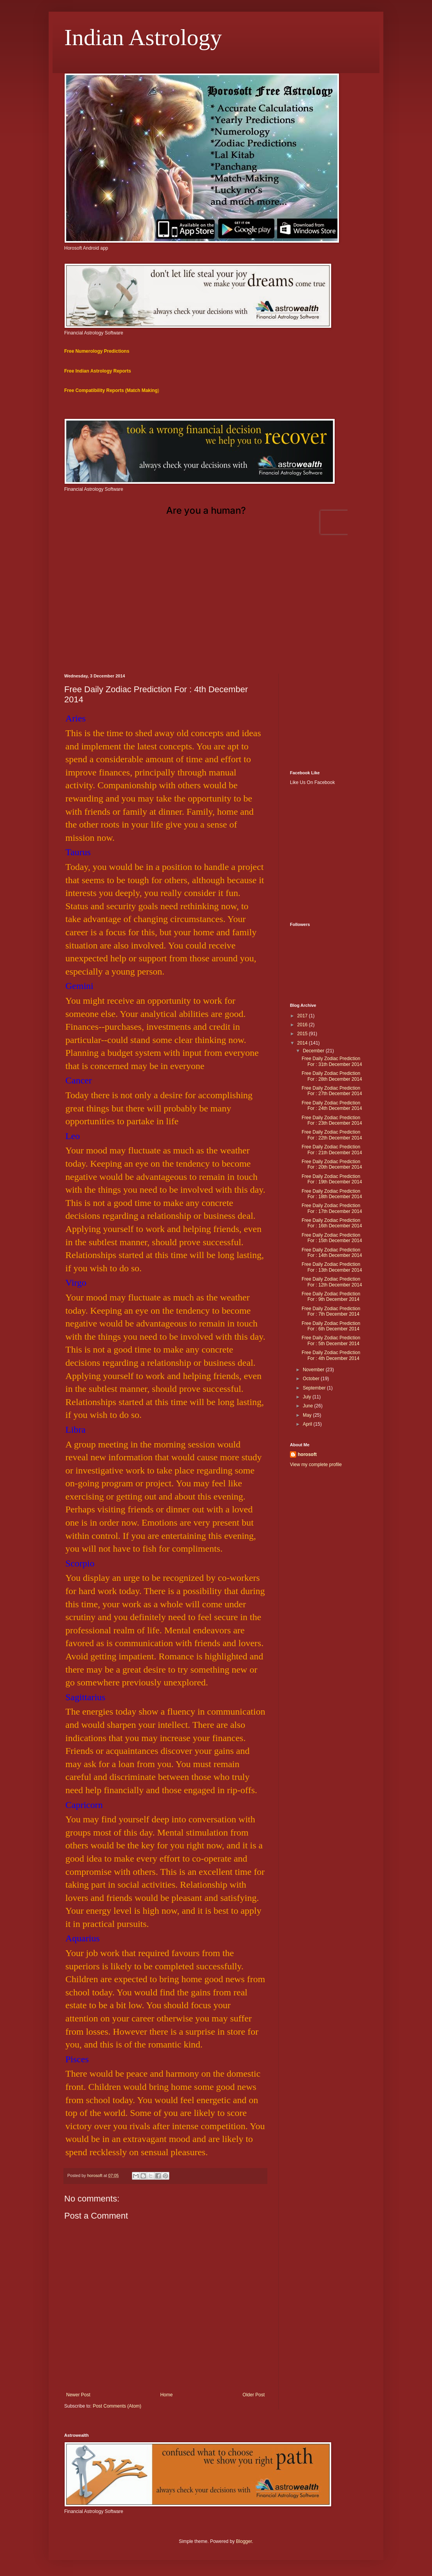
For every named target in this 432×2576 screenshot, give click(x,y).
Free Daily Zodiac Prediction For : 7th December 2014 (331, 1311)
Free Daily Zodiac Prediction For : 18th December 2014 (332, 1193)
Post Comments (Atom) (117, 2406)
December (314, 1051)
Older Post (253, 2395)
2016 (303, 1024)
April (308, 1424)
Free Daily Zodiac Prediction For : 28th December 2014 (332, 1076)
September (315, 1388)
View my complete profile (316, 1464)
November (314, 1369)
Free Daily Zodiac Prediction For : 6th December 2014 (331, 1326)
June (308, 1406)
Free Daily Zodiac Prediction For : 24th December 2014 (332, 1105)
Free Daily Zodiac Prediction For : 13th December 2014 (332, 1267)
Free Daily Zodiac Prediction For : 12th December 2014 (332, 1281)
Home (166, 2395)
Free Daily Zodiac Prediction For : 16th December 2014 (332, 1223)
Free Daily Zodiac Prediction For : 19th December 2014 (332, 1179)
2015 (303, 1033)
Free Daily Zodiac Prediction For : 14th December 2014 (332, 1252)
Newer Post (78, 2395)
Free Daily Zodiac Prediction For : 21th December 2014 (332, 1149)
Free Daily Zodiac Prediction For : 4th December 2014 (331, 1355)
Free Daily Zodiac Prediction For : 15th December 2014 (332, 1237)
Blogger (244, 2541)
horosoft (307, 1454)
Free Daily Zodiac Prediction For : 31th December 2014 (332, 1061)
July (308, 1397)
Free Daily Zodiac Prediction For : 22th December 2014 (332, 1134)
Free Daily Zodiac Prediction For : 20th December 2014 (332, 1164)
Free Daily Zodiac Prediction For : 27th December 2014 (332, 1090)
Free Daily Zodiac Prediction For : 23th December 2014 (332, 1120)
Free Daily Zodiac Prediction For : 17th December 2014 (332, 1208)
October (312, 1378)
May (308, 1415)
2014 (303, 1043)
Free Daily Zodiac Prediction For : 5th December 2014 (331, 1340)
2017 (303, 1015)
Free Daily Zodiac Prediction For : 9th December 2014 (331, 1296)
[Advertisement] (216, 607)
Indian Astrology (143, 37)
